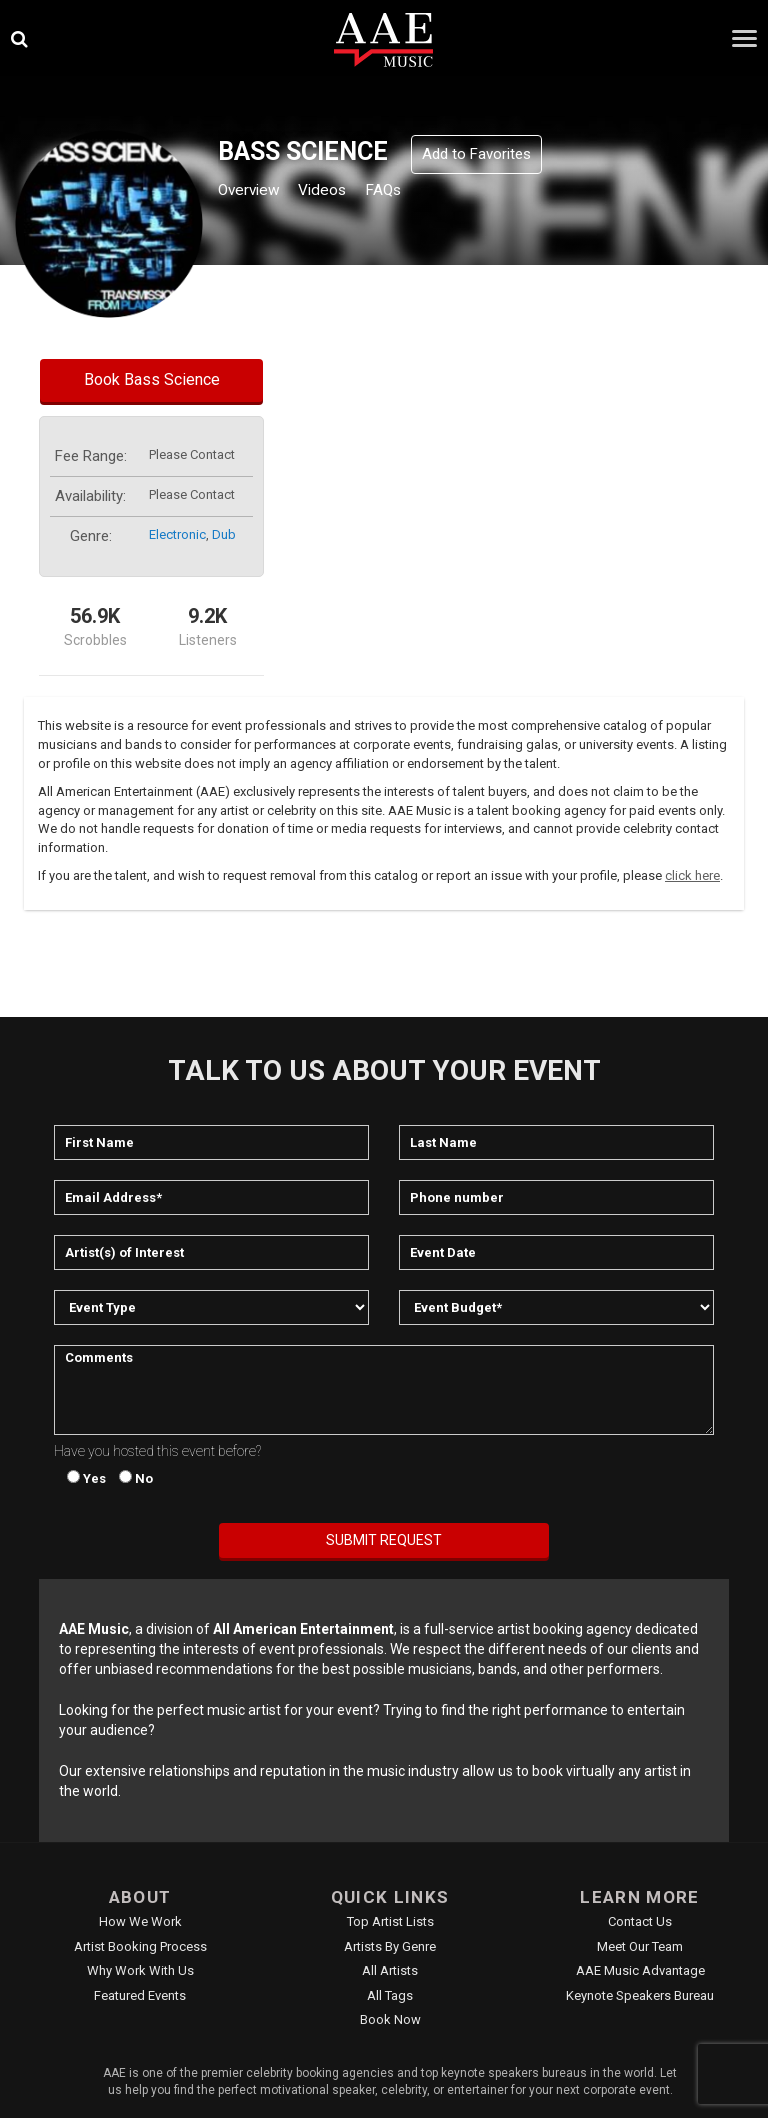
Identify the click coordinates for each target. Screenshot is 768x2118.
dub (224, 534)
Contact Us (640, 1921)
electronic (177, 534)
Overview (255, 191)
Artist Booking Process (140, 1946)
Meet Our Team (640, 1946)
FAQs (413, 191)
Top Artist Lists (390, 1921)
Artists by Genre (390, 1946)
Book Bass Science (152, 379)
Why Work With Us (140, 1970)
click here (692, 875)
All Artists (390, 1970)
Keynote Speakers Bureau (640, 1995)
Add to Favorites (476, 154)
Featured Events (140, 1995)
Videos (342, 191)
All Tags (390, 1995)
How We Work (140, 1921)
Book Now (390, 2019)
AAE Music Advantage (640, 1970)
